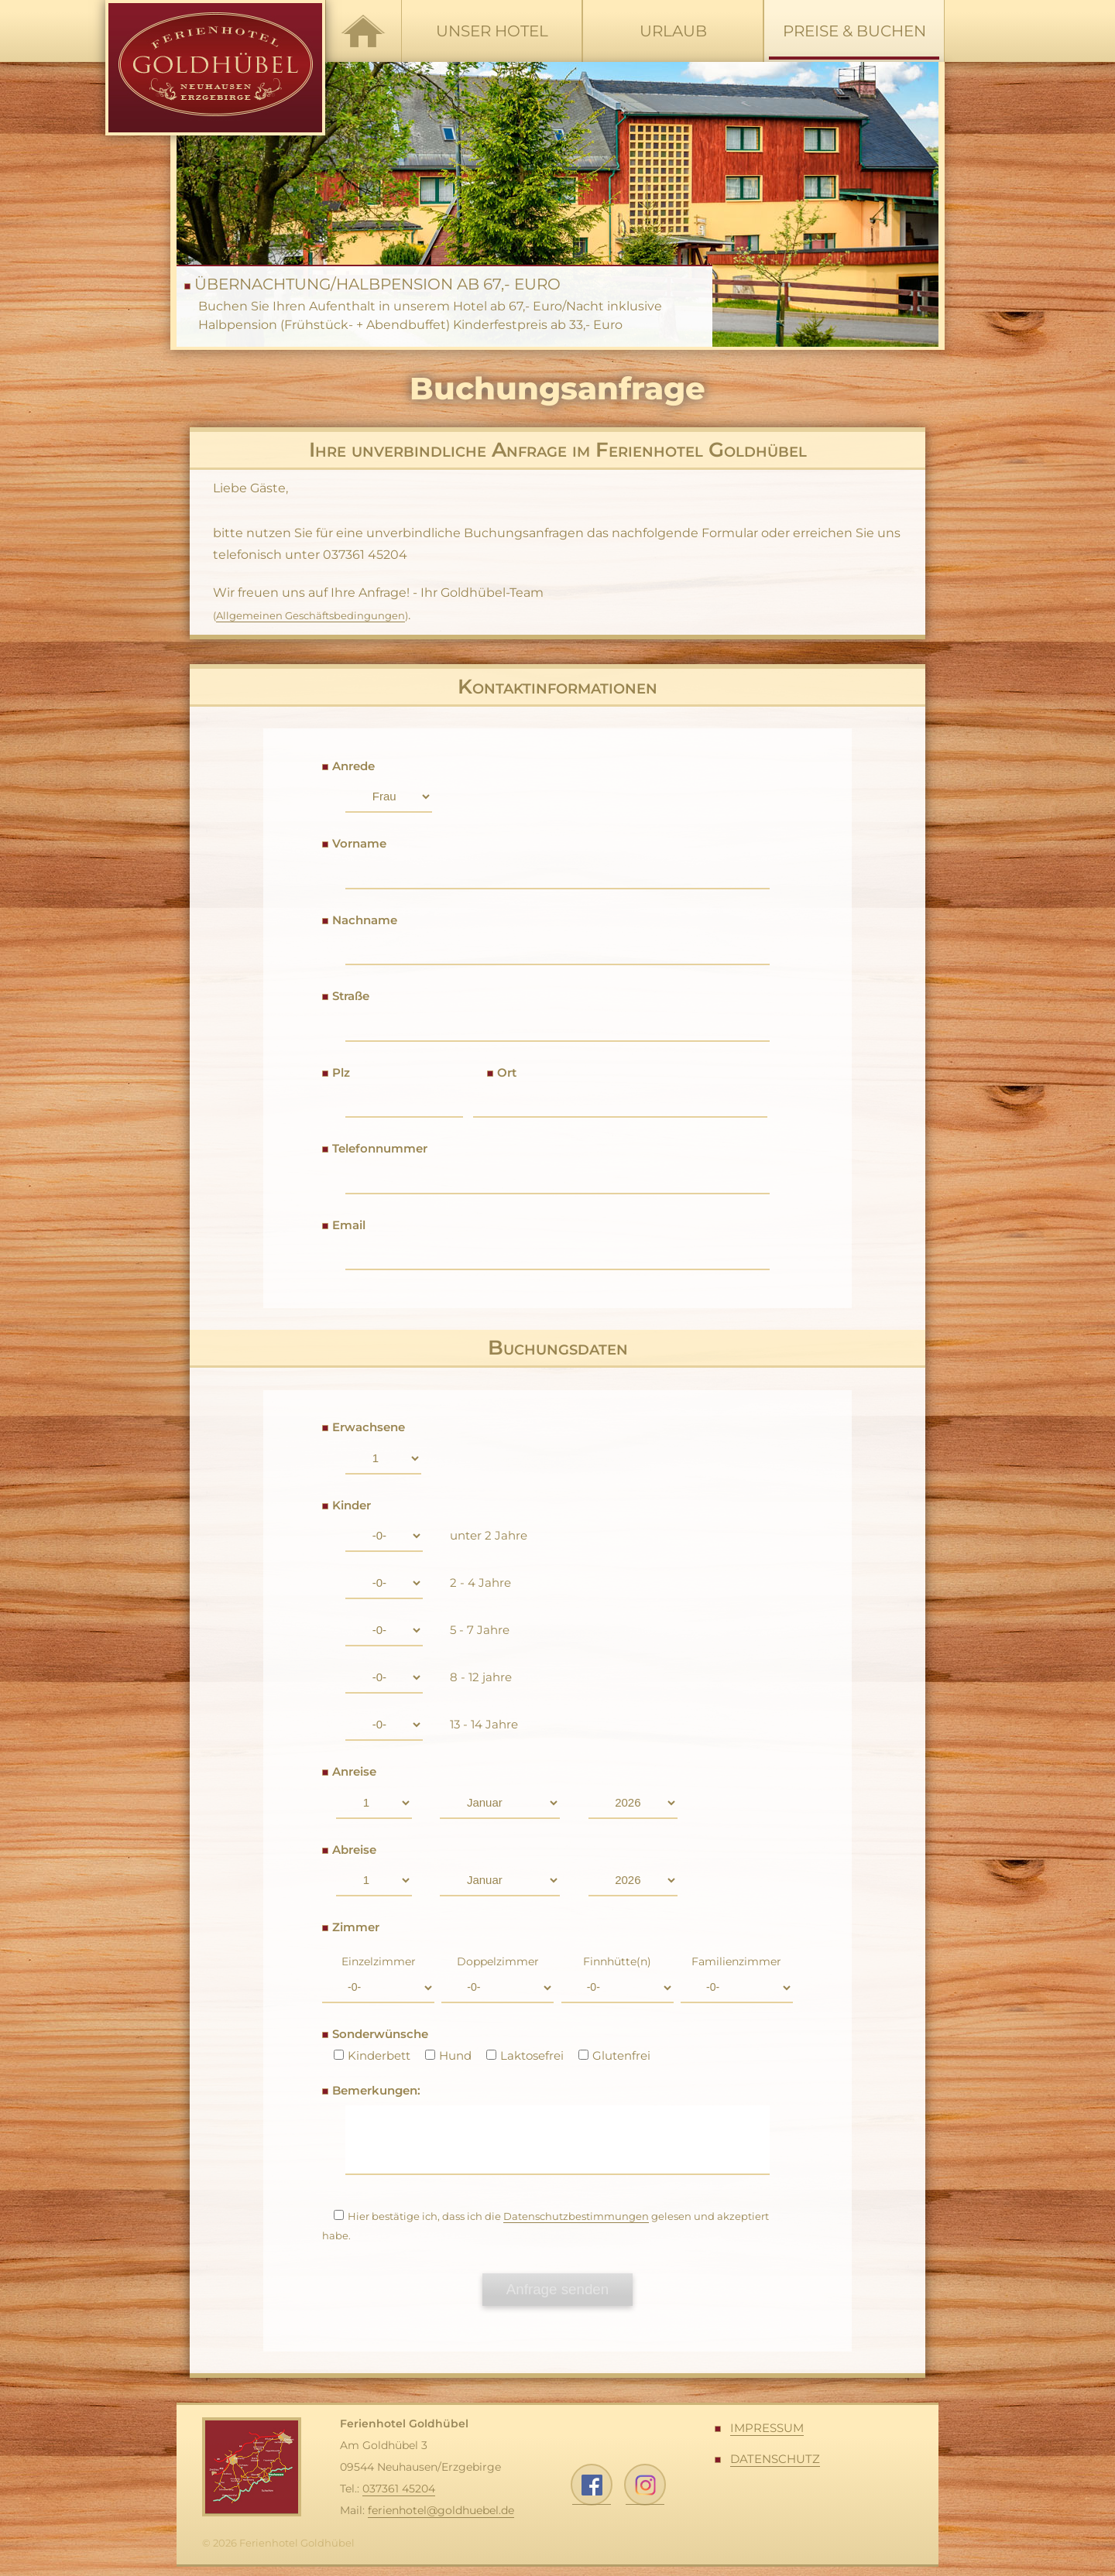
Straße (350, 995)
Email (348, 1225)
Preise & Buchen (854, 41)
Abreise (354, 1849)
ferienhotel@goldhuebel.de (441, 2519)
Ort (506, 1072)
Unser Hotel (492, 31)
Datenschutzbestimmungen (576, 2226)
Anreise (354, 1771)
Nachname (364, 920)
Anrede (353, 766)
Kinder (351, 1505)
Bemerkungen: (376, 2090)
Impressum (767, 2437)
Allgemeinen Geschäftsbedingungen (310, 615)
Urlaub (673, 31)
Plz (341, 1072)
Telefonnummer (379, 1148)
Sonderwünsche (380, 2033)
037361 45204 (398, 2498)
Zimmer (355, 1927)
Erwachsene (368, 1427)
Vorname (359, 843)
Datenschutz (775, 2467)
